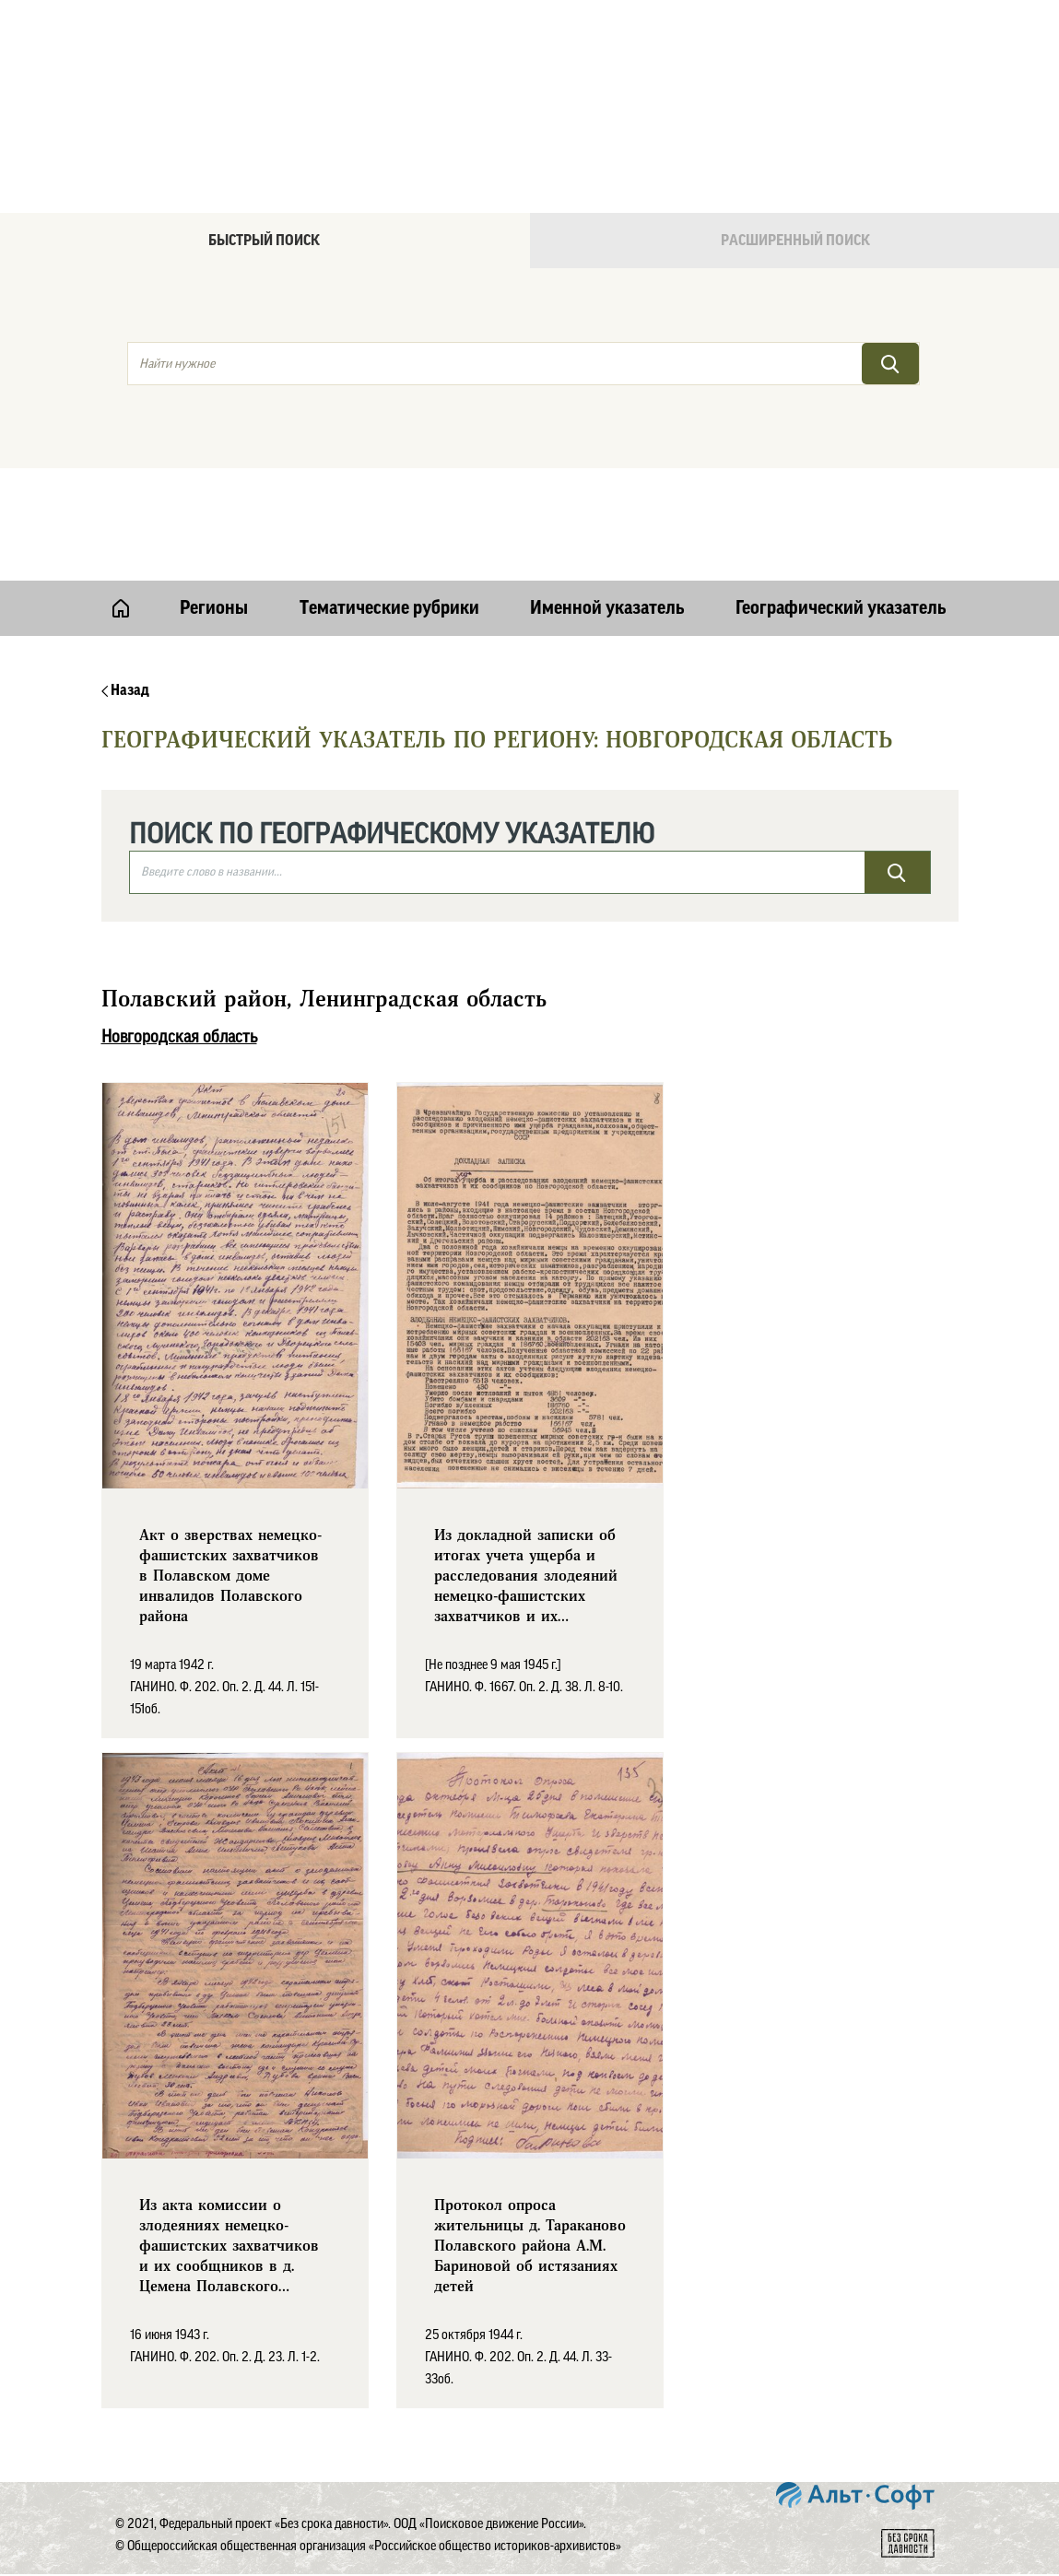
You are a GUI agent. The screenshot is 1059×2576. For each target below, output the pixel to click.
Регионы (214, 608)
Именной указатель (607, 608)
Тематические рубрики (389, 608)
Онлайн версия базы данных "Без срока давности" (608, 61)
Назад (125, 690)
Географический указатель (841, 608)
